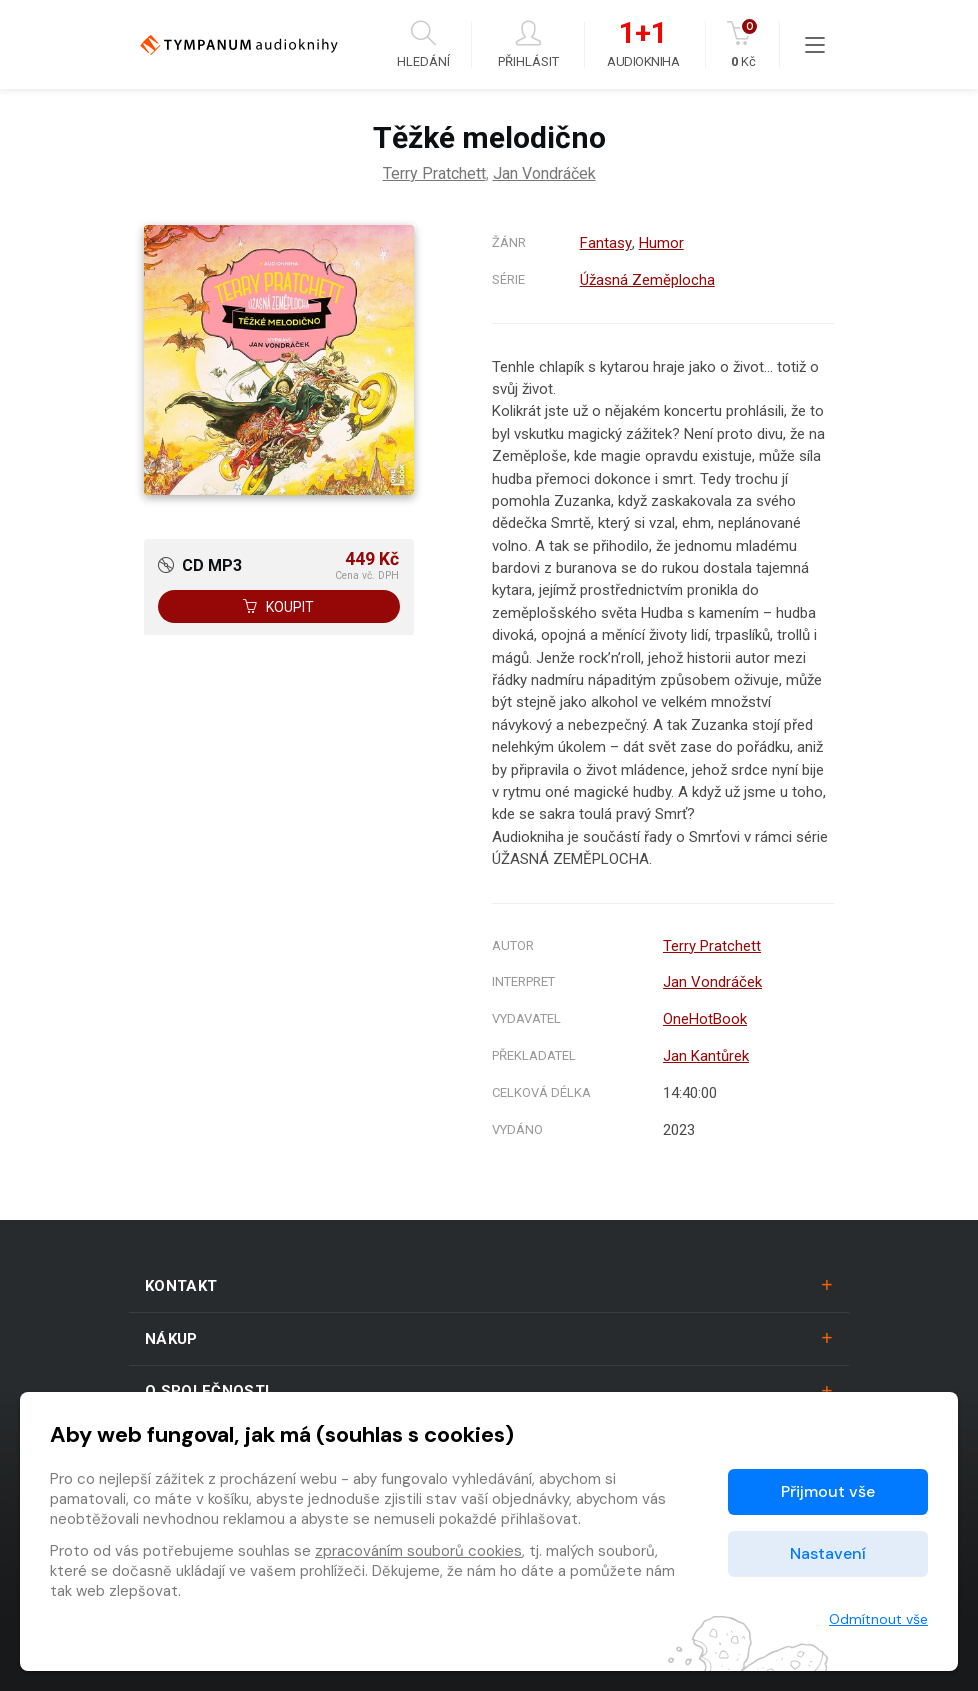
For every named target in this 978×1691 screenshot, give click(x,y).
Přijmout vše (828, 1491)
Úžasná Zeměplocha (647, 280)
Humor (660, 243)
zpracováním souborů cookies (418, 1551)
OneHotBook (705, 1019)
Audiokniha (643, 45)
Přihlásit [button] (528, 44)
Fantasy (605, 243)
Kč (743, 44)
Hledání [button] (423, 44)
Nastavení (828, 1553)
